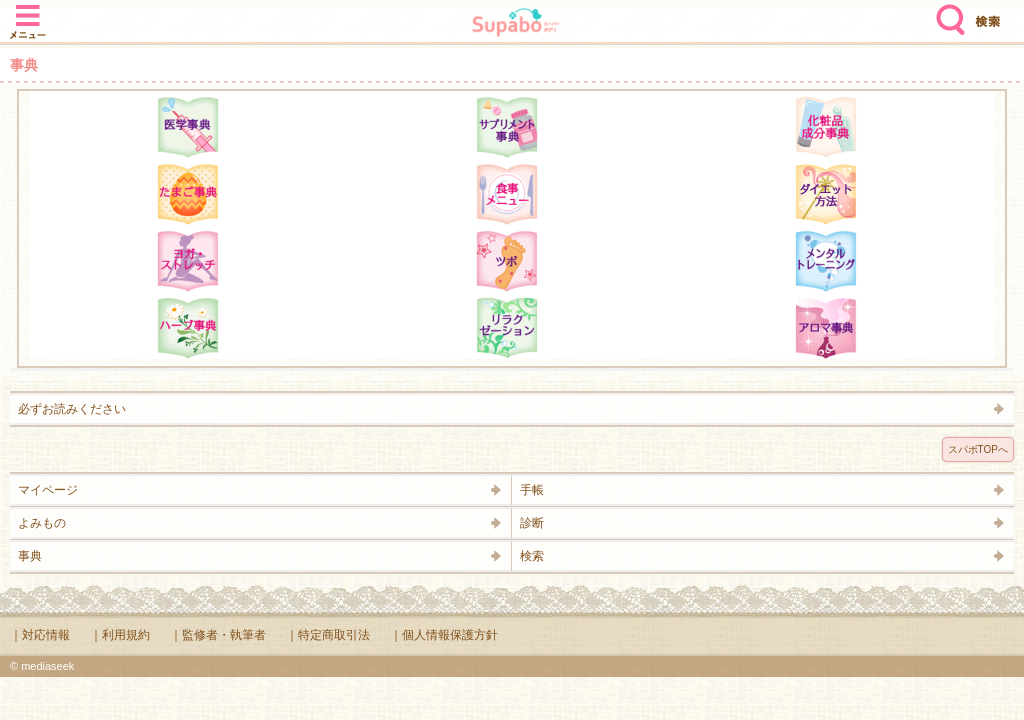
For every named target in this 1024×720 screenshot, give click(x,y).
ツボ (507, 261)
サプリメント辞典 (507, 127)
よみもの (42, 523)
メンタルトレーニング (826, 261)
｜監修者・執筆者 (218, 635)
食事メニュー (507, 194)
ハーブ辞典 (188, 328)
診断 (532, 523)
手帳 (532, 490)
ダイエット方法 (826, 194)
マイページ (48, 490)
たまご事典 (188, 194)
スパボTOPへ (978, 449)
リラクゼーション (507, 328)
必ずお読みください (72, 409)
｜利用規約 (120, 635)
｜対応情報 (40, 635)
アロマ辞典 (826, 328)
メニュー (28, 12)
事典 (30, 556)
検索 (946, 12)
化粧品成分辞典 (826, 127)
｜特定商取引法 (328, 635)
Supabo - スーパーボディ (516, 24)
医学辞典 (188, 127)
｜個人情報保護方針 (444, 635)
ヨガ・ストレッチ (188, 261)
